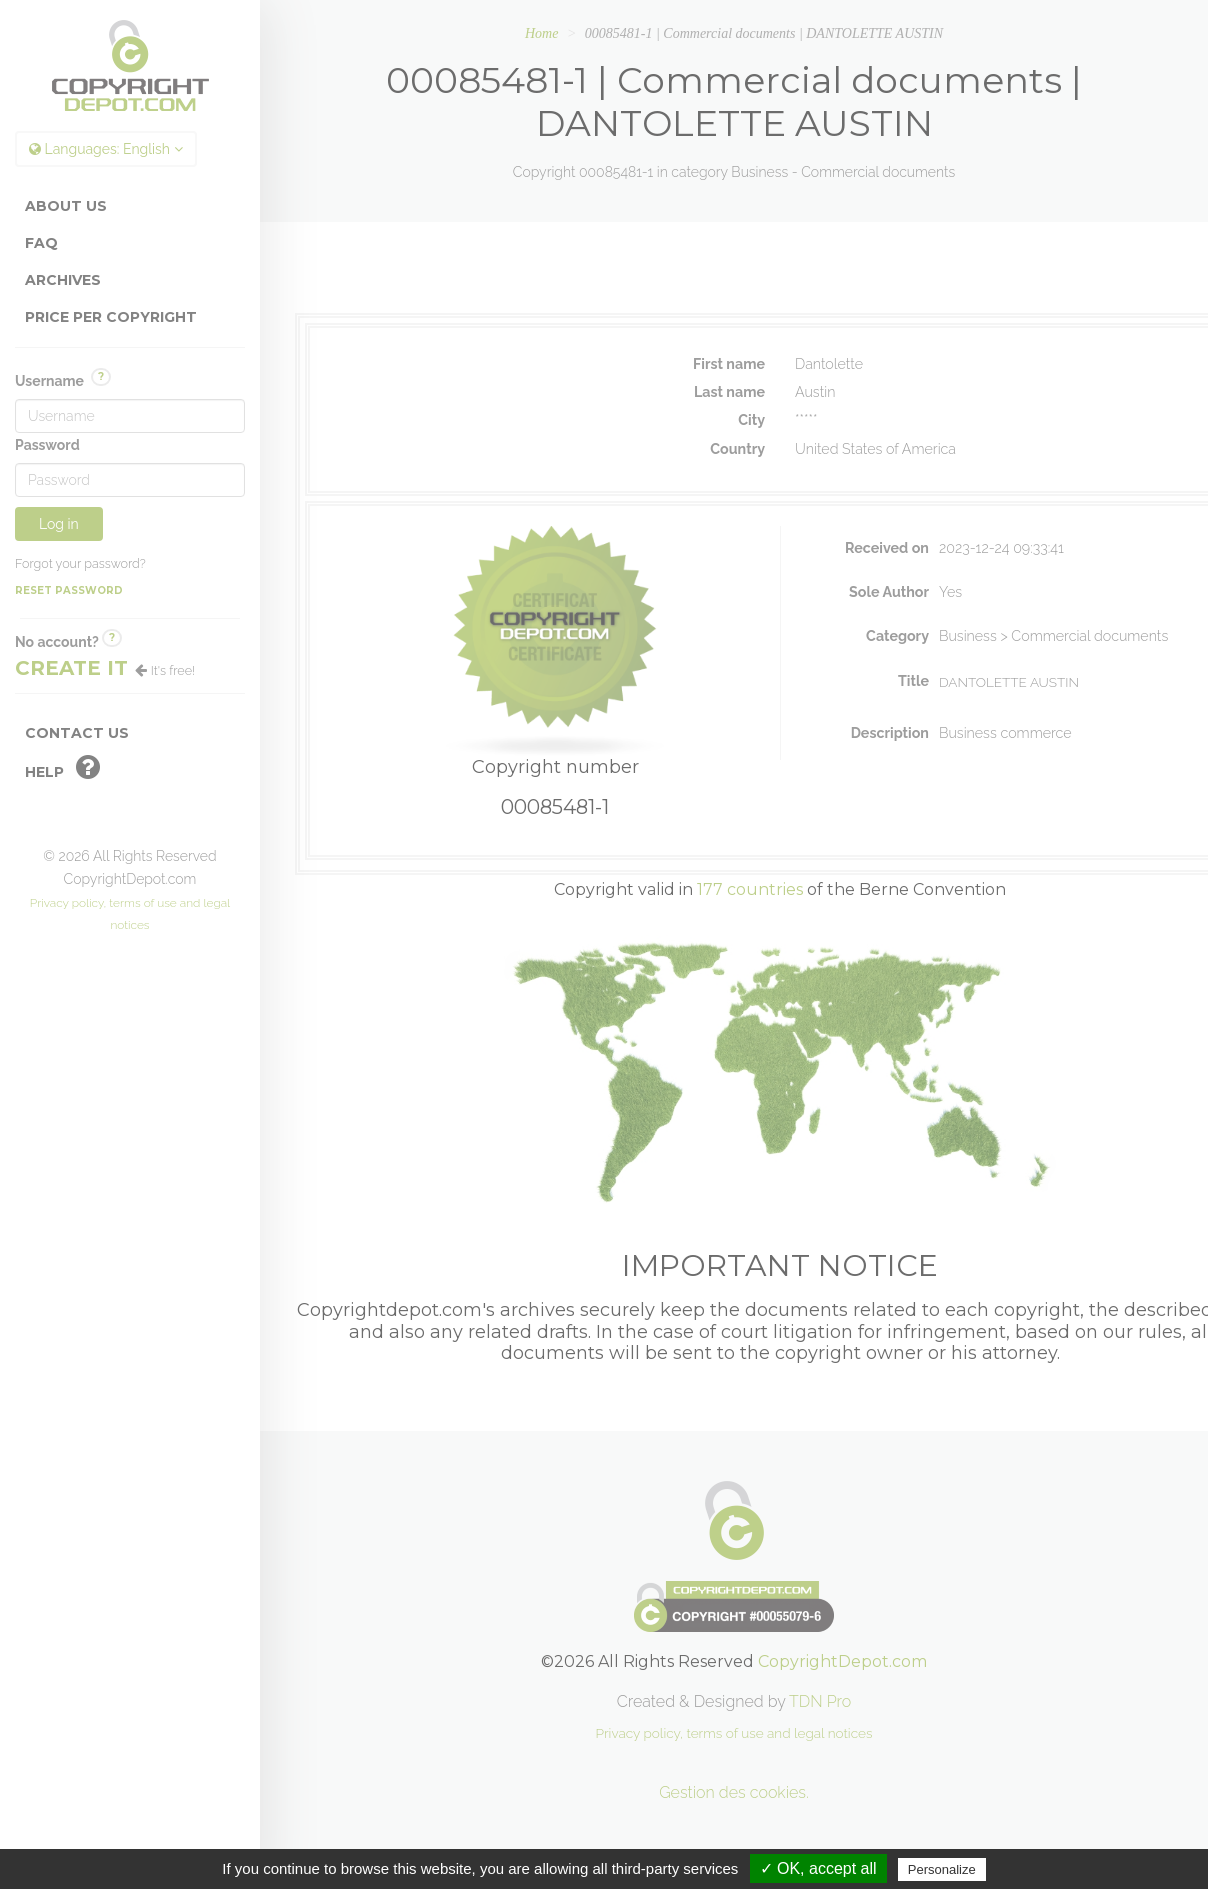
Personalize (942, 1869)
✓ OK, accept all (818, 1868)
